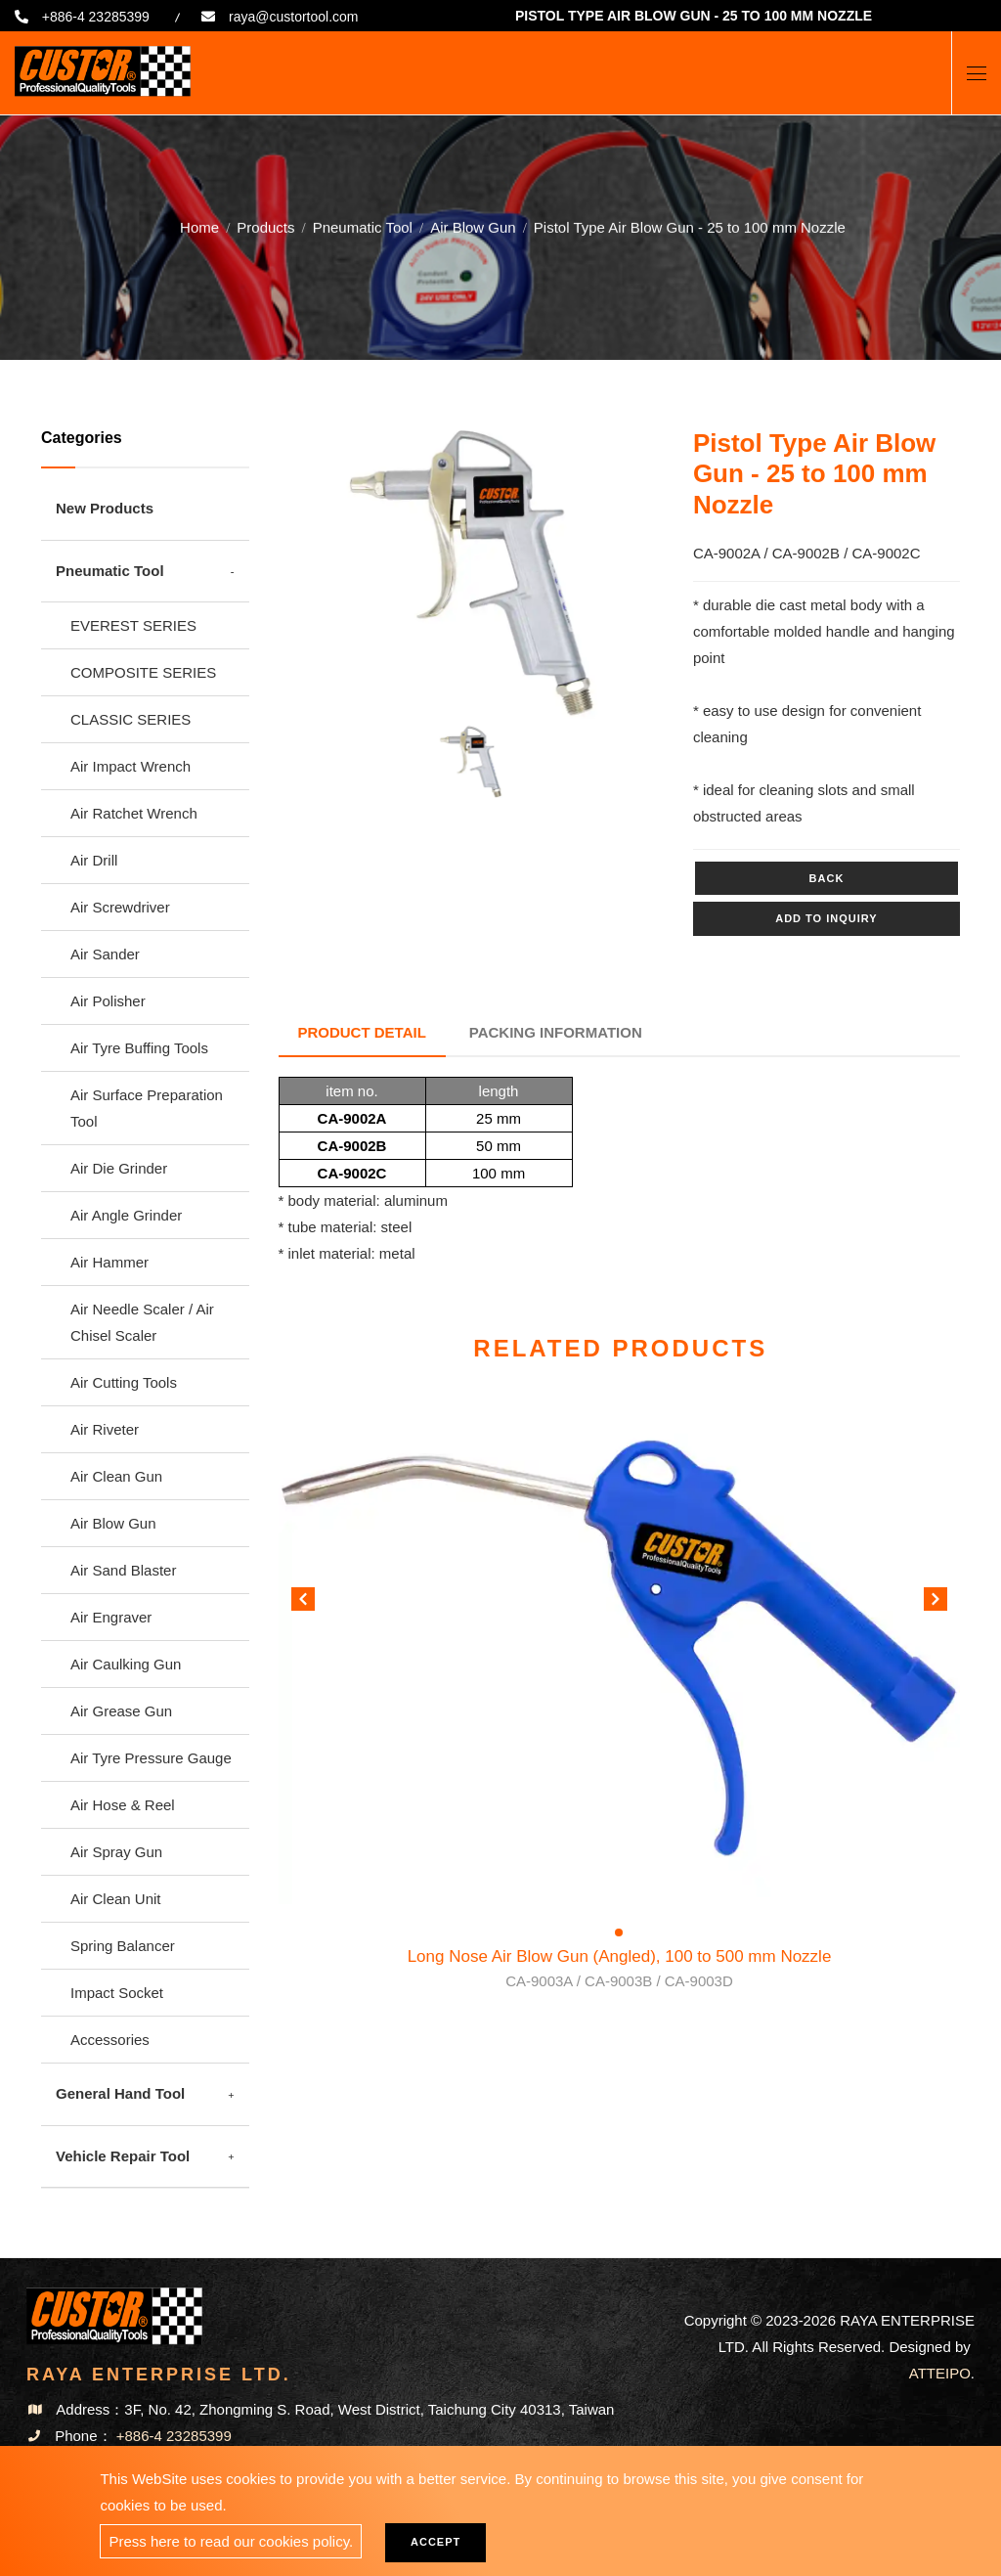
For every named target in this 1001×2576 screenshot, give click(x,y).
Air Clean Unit (115, 1898)
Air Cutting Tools (123, 1382)
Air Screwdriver (120, 907)
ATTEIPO (940, 2373)
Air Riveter (104, 1429)
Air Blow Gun (473, 224)
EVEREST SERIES (133, 625)
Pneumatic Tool (363, 224)
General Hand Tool (120, 2093)
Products (265, 224)
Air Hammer (109, 1262)
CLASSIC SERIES (130, 719)
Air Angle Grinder (126, 1215)
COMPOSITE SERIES (143, 672)
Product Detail (362, 1032)
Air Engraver (111, 1617)
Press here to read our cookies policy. (231, 2541)
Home (199, 224)
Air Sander (105, 954)
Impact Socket (116, 1992)
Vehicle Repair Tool (123, 2156)
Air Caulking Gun (125, 1664)
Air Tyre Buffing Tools (139, 1048)
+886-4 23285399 (96, 16)
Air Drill (93, 860)
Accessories (110, 2039)
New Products (104, 508)
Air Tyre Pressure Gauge (151, 1758)
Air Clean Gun (116, 1476)
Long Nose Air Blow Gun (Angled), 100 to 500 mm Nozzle (620, 1969)
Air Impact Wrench (130, 766)
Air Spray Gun (116, 1851)
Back (827, 878)
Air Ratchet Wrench (133, 813)
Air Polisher (108, 1001)
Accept (435, 2542)
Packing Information (555, 1032)
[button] (935, 1602)
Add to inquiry (826, 918)
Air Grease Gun (121, 1711)
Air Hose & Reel (122, 1805)
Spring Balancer (122, 1945)
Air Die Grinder (118, 1168)
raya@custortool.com (294, 16)
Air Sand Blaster (123, 1570)
